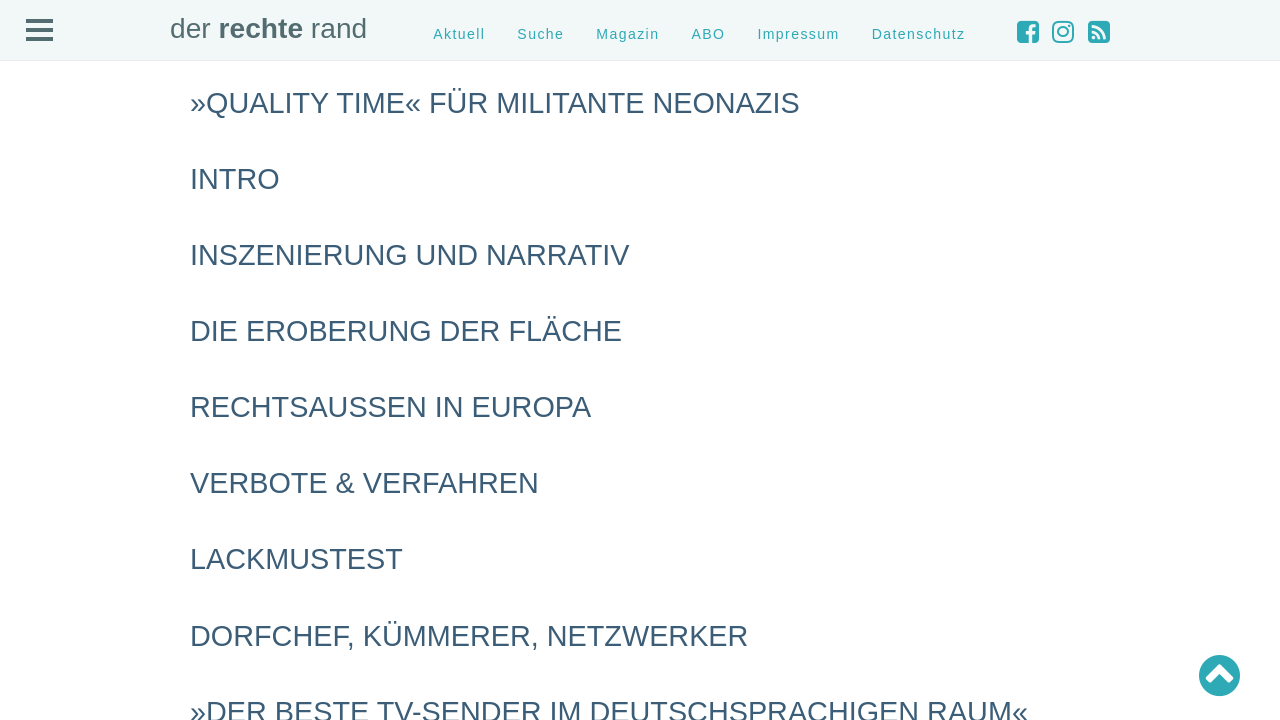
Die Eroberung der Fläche (406, 331)
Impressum (798, 34)
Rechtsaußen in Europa (390, 407)
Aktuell (459, 34)
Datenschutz (919, 34)
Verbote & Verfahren (364, 483)
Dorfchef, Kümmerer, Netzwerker (469, 636)
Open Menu (40, 31)
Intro (235, 179)
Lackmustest (296, 559)
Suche (540, 34)
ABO (708, 34)
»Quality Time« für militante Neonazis (495, 103)
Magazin (627, 34)
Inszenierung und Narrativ (409, 255)
